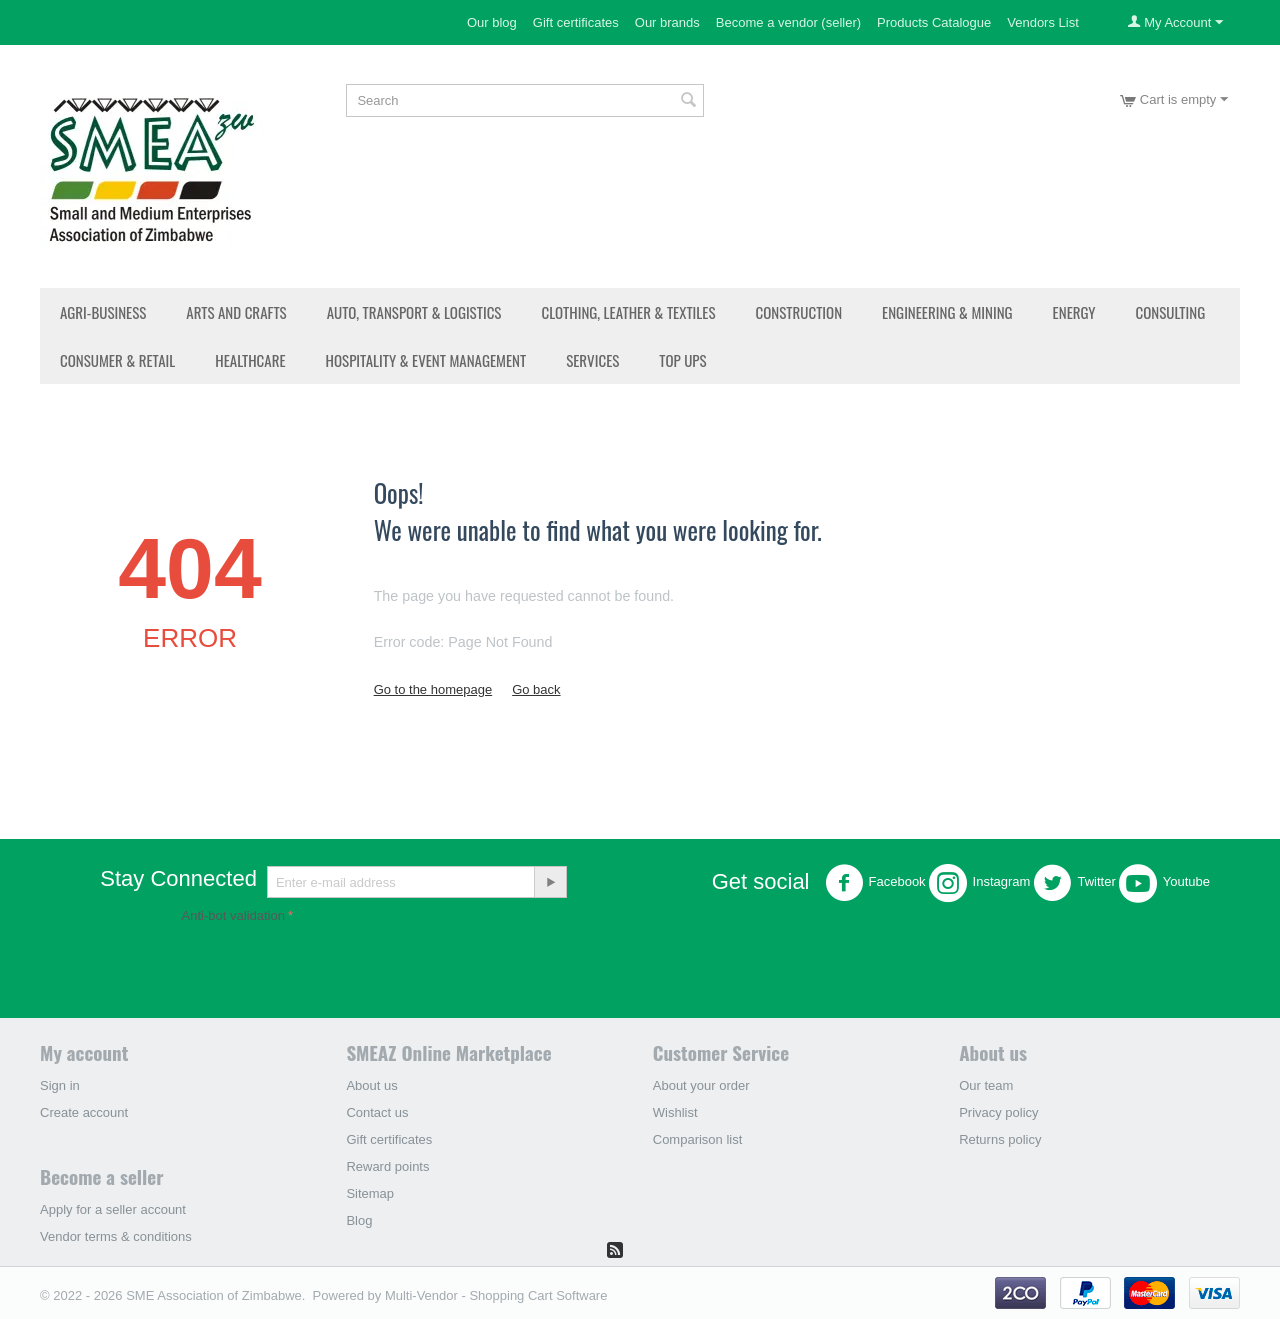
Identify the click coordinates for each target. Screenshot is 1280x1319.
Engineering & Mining (947, 312)
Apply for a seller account (113, 1209)
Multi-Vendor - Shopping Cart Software (496, 1295)
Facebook (875, 883)
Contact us (377, 1112)
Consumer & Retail (117, 360)
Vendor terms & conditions (116, 1236)
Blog (359, 1220)
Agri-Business (103, 312)
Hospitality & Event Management (426, 360)
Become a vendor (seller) (788, 22)
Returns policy (1000, 1139)
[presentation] (334, 967)
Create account (84, 1112)
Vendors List (1043, 22)
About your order (701, 1085)
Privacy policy (998, 1112)
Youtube (1164, 883)
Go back (536, 689)
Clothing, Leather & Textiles (628, 312)
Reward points (387, 1166)
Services (592, 360)
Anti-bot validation (233, 915)
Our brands (667, 22)
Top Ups (682, 360)
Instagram (980, 883)
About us (371, 1085)
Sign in (60, 1085)
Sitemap (370, 1193)
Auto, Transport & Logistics (414, 312)
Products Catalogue (934, 22)
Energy (1074, 312)
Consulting (1171, 312)
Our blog (492, 22)
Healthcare (250, 360)
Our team (986, 1085)
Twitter (1074, 883)
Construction (799, 312)
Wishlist (675, 1112)
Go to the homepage (433, 689)
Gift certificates (576, 22)
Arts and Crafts (236, 312)
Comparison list (698, 1139)
